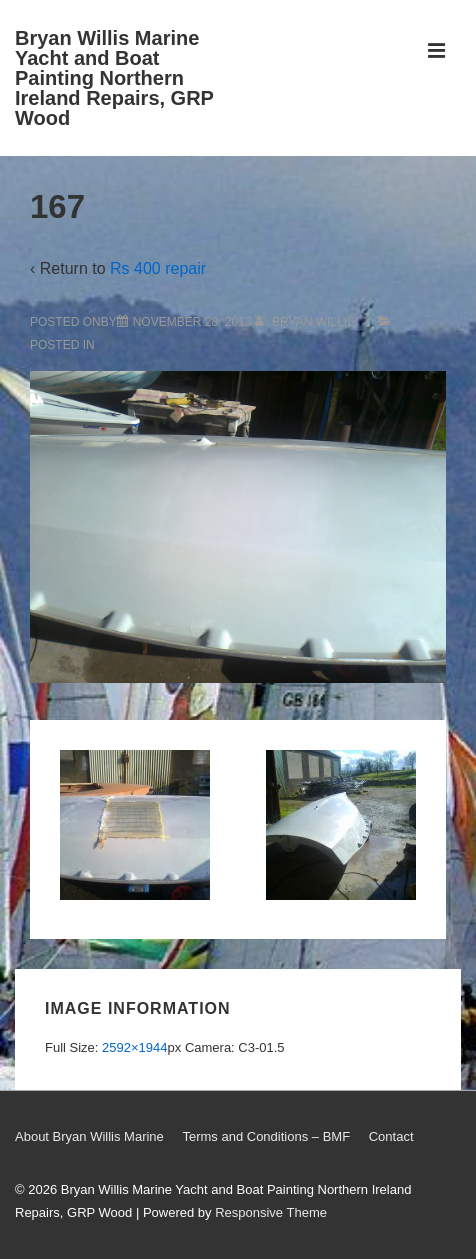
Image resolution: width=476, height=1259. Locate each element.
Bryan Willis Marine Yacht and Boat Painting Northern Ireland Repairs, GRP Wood (114, 78)
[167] (192, 322)
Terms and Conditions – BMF (266, 1136)
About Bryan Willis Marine (89, 1136)
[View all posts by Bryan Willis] (307, 322)
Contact (391, 1136)
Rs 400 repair (158, 268)
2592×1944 (134, 1047)
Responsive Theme (271, 1212)
